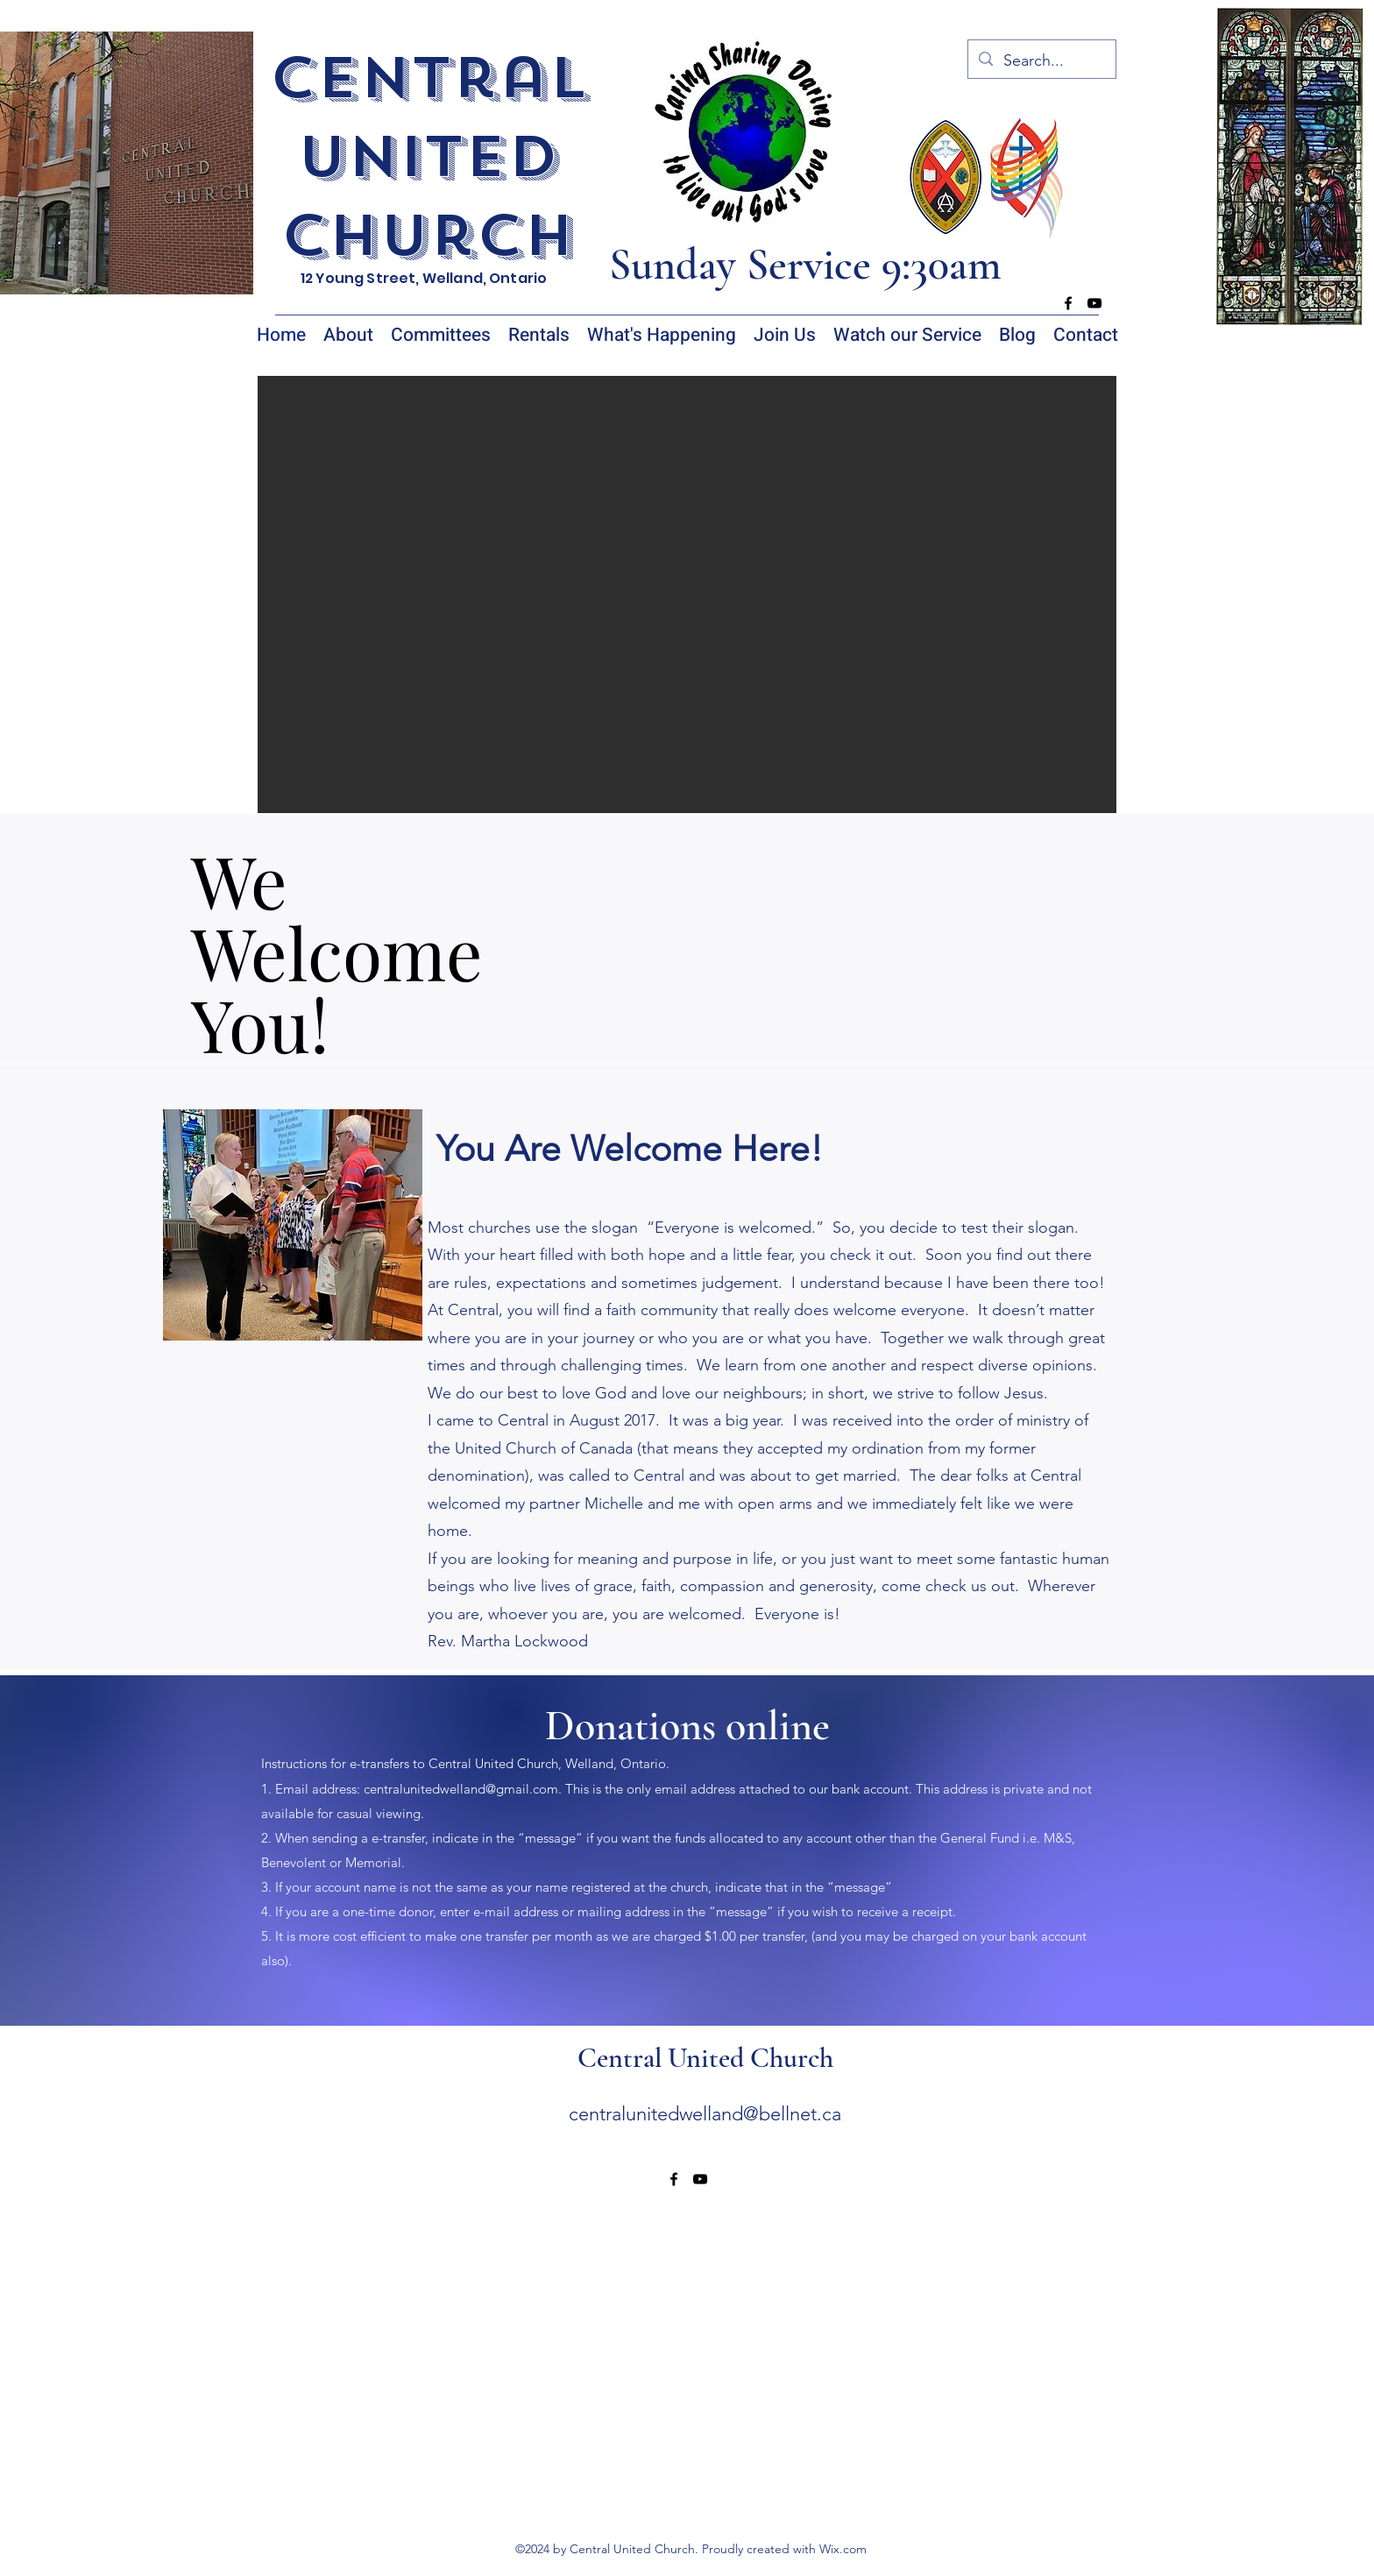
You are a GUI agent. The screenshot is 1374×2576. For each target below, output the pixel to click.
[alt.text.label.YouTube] (1094, 303)
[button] (687, 594)
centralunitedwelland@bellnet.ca (705, 2114)
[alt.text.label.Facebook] (1068, 303)
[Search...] (1041, 61)
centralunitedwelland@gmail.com (461, 1788)
